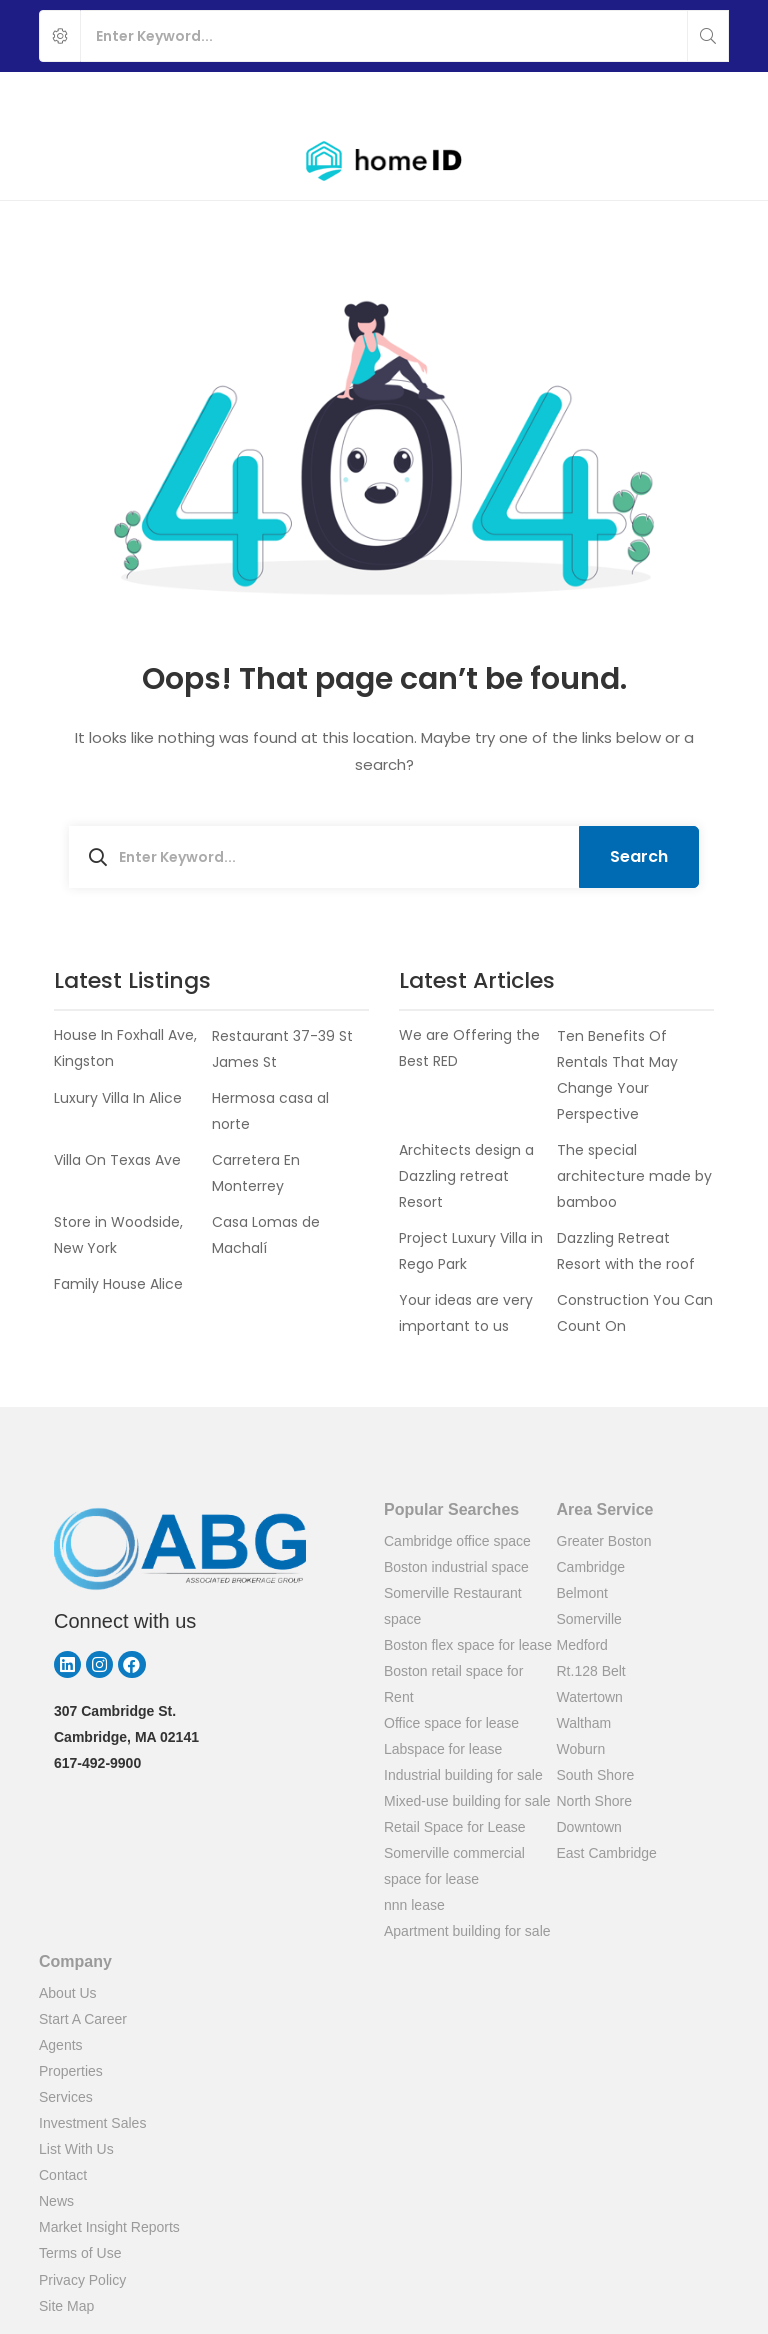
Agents (61, 2045)
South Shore (596, 1775)
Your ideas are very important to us (466, 1313)
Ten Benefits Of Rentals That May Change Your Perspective (617, 1075)
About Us (68, 1993)
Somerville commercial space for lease (454, 1866)
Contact (63, 2175)
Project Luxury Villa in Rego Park (471, 1251)
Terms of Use (80, 2253)
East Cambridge (607, 1853)
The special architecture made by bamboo (634, 1176)
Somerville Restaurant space (453, 1606)
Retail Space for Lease (455, 1827)
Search (639, 856)
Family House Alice (118, 1284)
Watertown (590, 1697)
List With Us (76, 2149)
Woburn (581, 1749)
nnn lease (414, 1905)
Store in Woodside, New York (118, 1235)
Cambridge (591, 1567)
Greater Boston (604, 1541)
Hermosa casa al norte (270, 1111)
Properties (71, 2071)
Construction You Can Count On (635, 1313)
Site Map (66, 2306)
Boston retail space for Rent (453, 1684)
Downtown (589, 1827)
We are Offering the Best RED (469, 1049)
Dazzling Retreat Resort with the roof (626, 1251)
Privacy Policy (82, 2280)
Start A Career (83, 2019)
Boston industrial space (456, 1567)
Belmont (582, 1593)
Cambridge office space (457, 1541)
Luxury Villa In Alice (118, 1098)
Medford (582, 1645)
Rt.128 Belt (591, 1671)
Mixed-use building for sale (467, 1801)
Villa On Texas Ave (117, 1160)
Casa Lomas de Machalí (266, 1235)
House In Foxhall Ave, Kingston (125, 1049)
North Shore (594, 1801)
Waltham (584, 1723)
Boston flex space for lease (468, 1645)
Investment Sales (92, 2123)
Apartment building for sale (467, 1931)
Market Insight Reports (109, 2227)
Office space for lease (451, 1723)
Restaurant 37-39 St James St (282, 1049)
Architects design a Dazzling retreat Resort (466, 1176)
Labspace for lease (443, 1749)
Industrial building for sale (463, 1775)
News (56, 2201)
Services (66, 2097)
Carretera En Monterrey (256, 1173)
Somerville (589, 1619)
